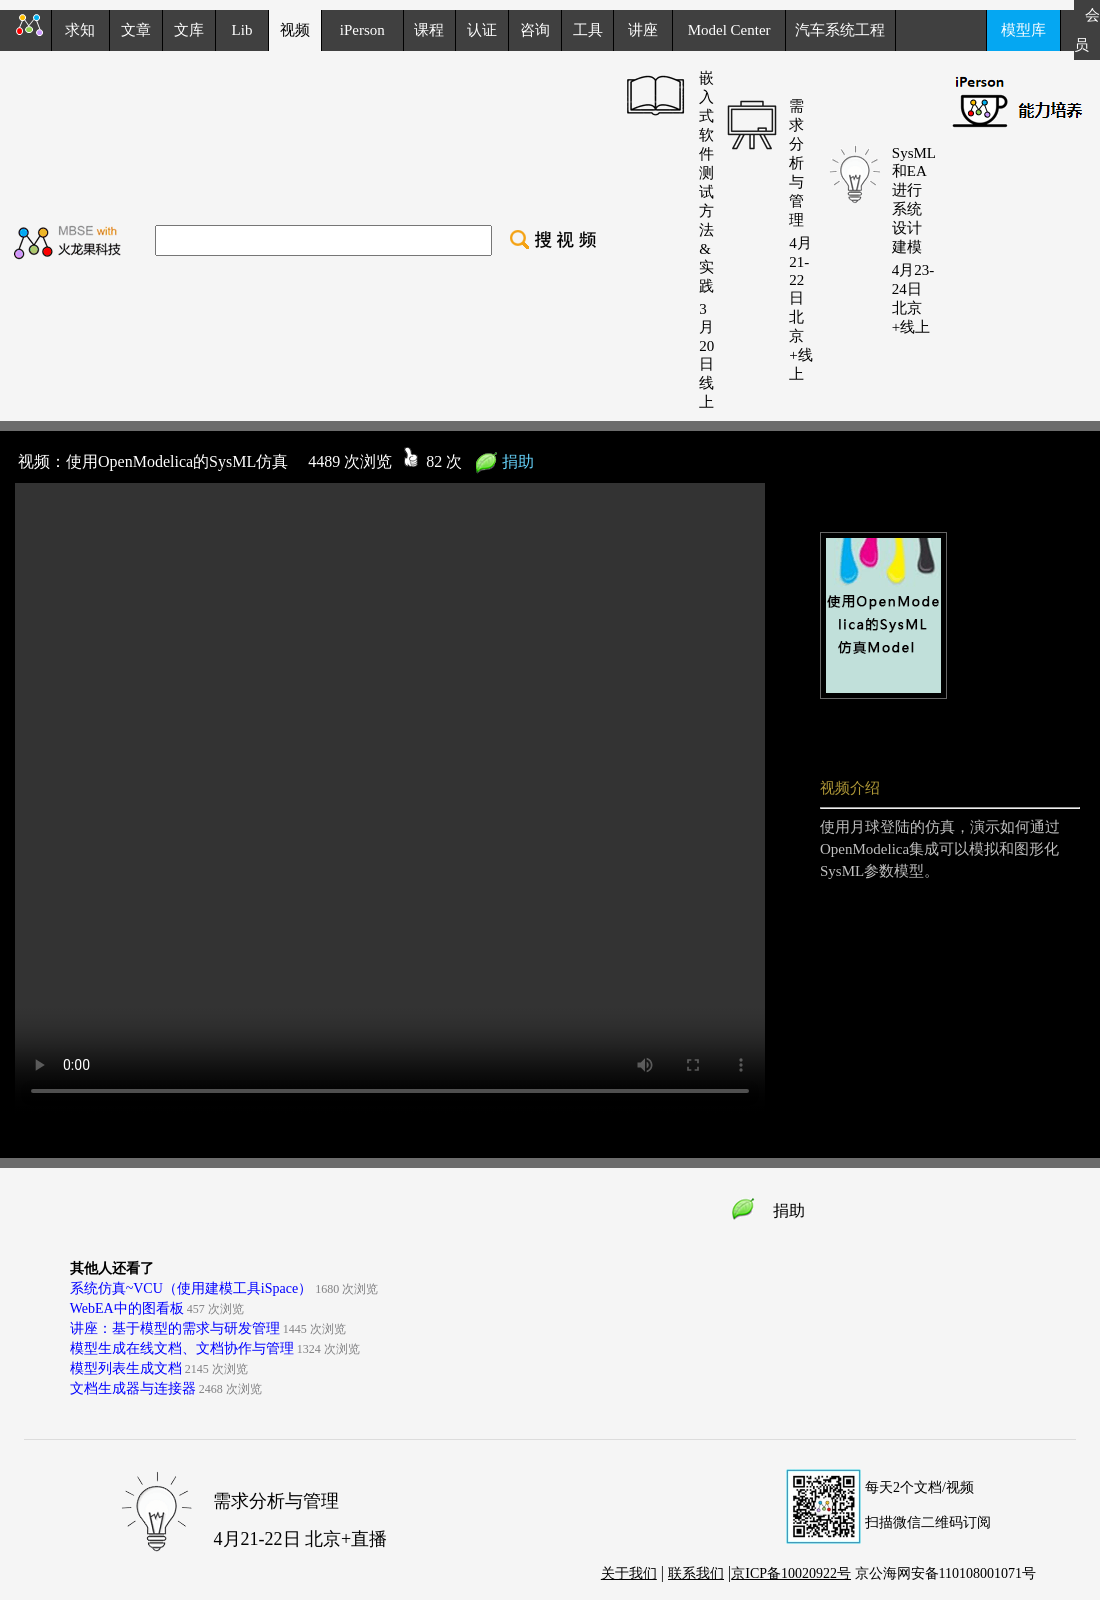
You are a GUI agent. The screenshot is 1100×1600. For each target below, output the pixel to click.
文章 (136, 30)
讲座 (643, 30)
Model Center (729, 30)
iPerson (362, 30)
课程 (429, 30)
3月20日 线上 (706, 355)
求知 (80, 30)
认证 (482, 30)
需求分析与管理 (796, 163)
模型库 (1023, 30)
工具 (588, 30)
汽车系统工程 (840, 30)
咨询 (535, 30)
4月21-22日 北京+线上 (800, 308)
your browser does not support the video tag (390, 798)
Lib (242, 30)
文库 (189, 30)
